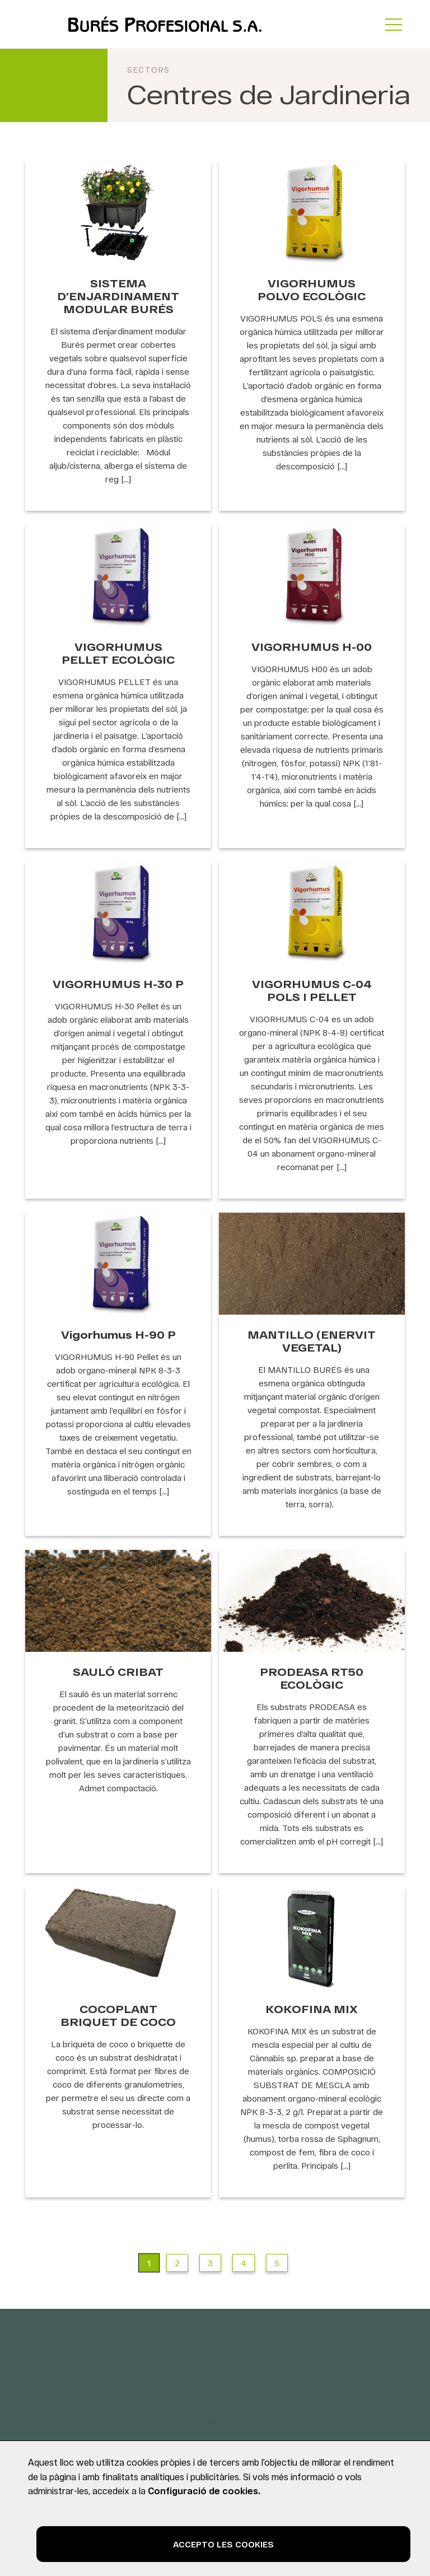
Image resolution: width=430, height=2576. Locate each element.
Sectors (148, 69)
